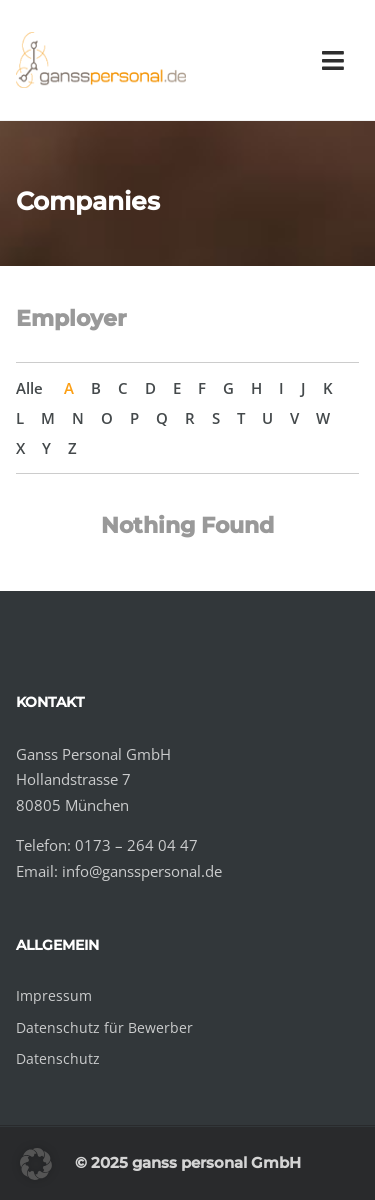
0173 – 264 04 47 (136, 845)
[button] (36, 1164)
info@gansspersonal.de (142, 871)
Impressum (54, 995)
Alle (29, 388)
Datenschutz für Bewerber (104, 1027)
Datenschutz (58, 1058)
